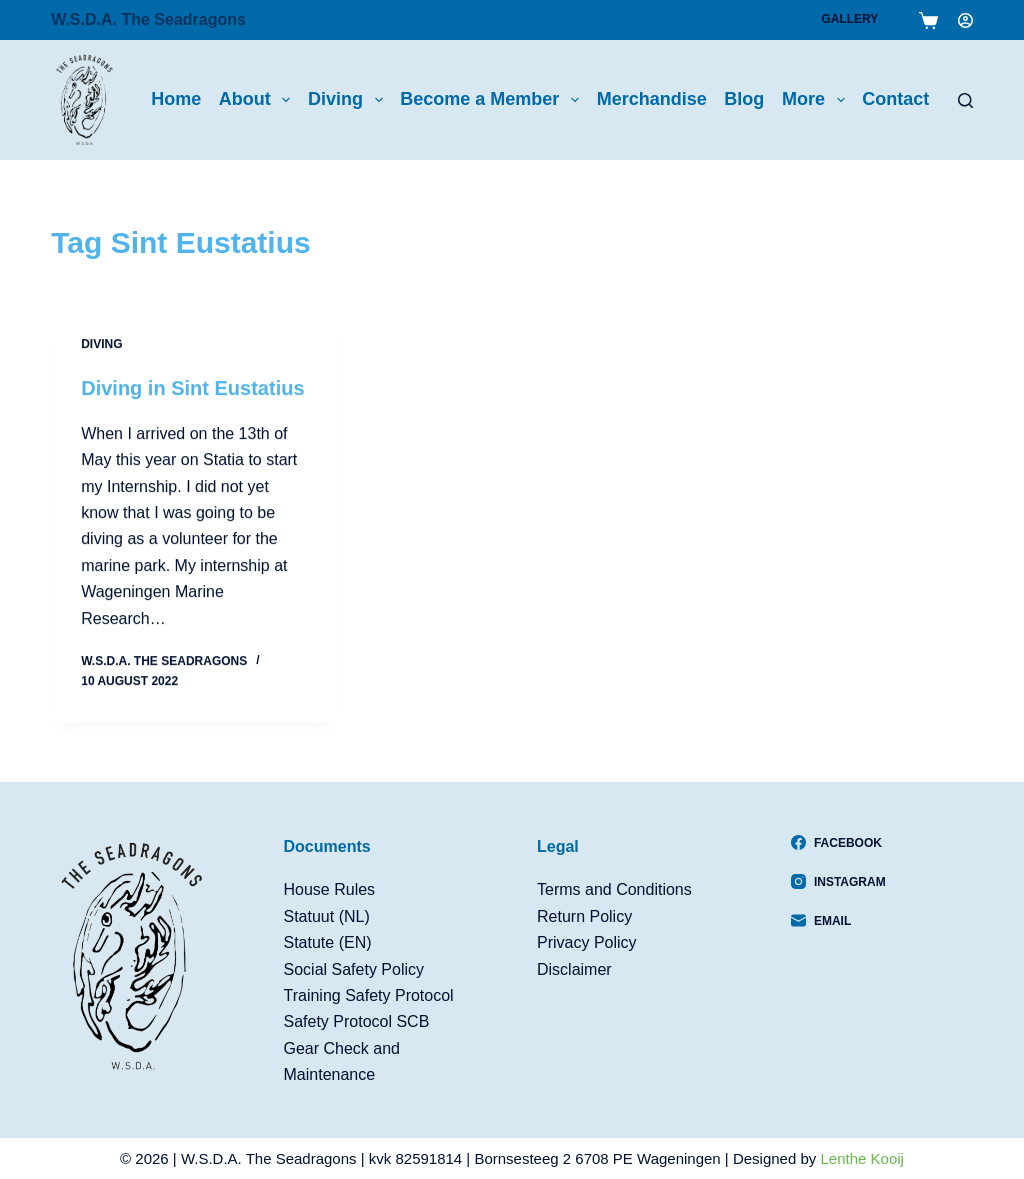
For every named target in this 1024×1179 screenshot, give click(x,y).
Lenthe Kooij (862, 1158)
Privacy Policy (587, 942)
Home (176, 99)
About (259, 100)
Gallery (849, 19)
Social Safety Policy (354, 969)
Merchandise (652, 99)
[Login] (965, 20)
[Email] (838, 921)
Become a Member (493, 100)
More (817, 100)
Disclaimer (574, 969)
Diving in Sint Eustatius (192, 388)
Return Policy (584, 916)
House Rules (330, 889)
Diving (349, 100)
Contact (895, 99)
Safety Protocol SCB (357, 1021)
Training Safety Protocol (369, 995)
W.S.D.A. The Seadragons (148, 19)
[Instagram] (838, 882)
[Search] (965, 100)
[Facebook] (838, 843)
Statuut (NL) (327, 916)
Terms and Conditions (614, 889)
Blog (744, 99)
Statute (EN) (328, 942)
